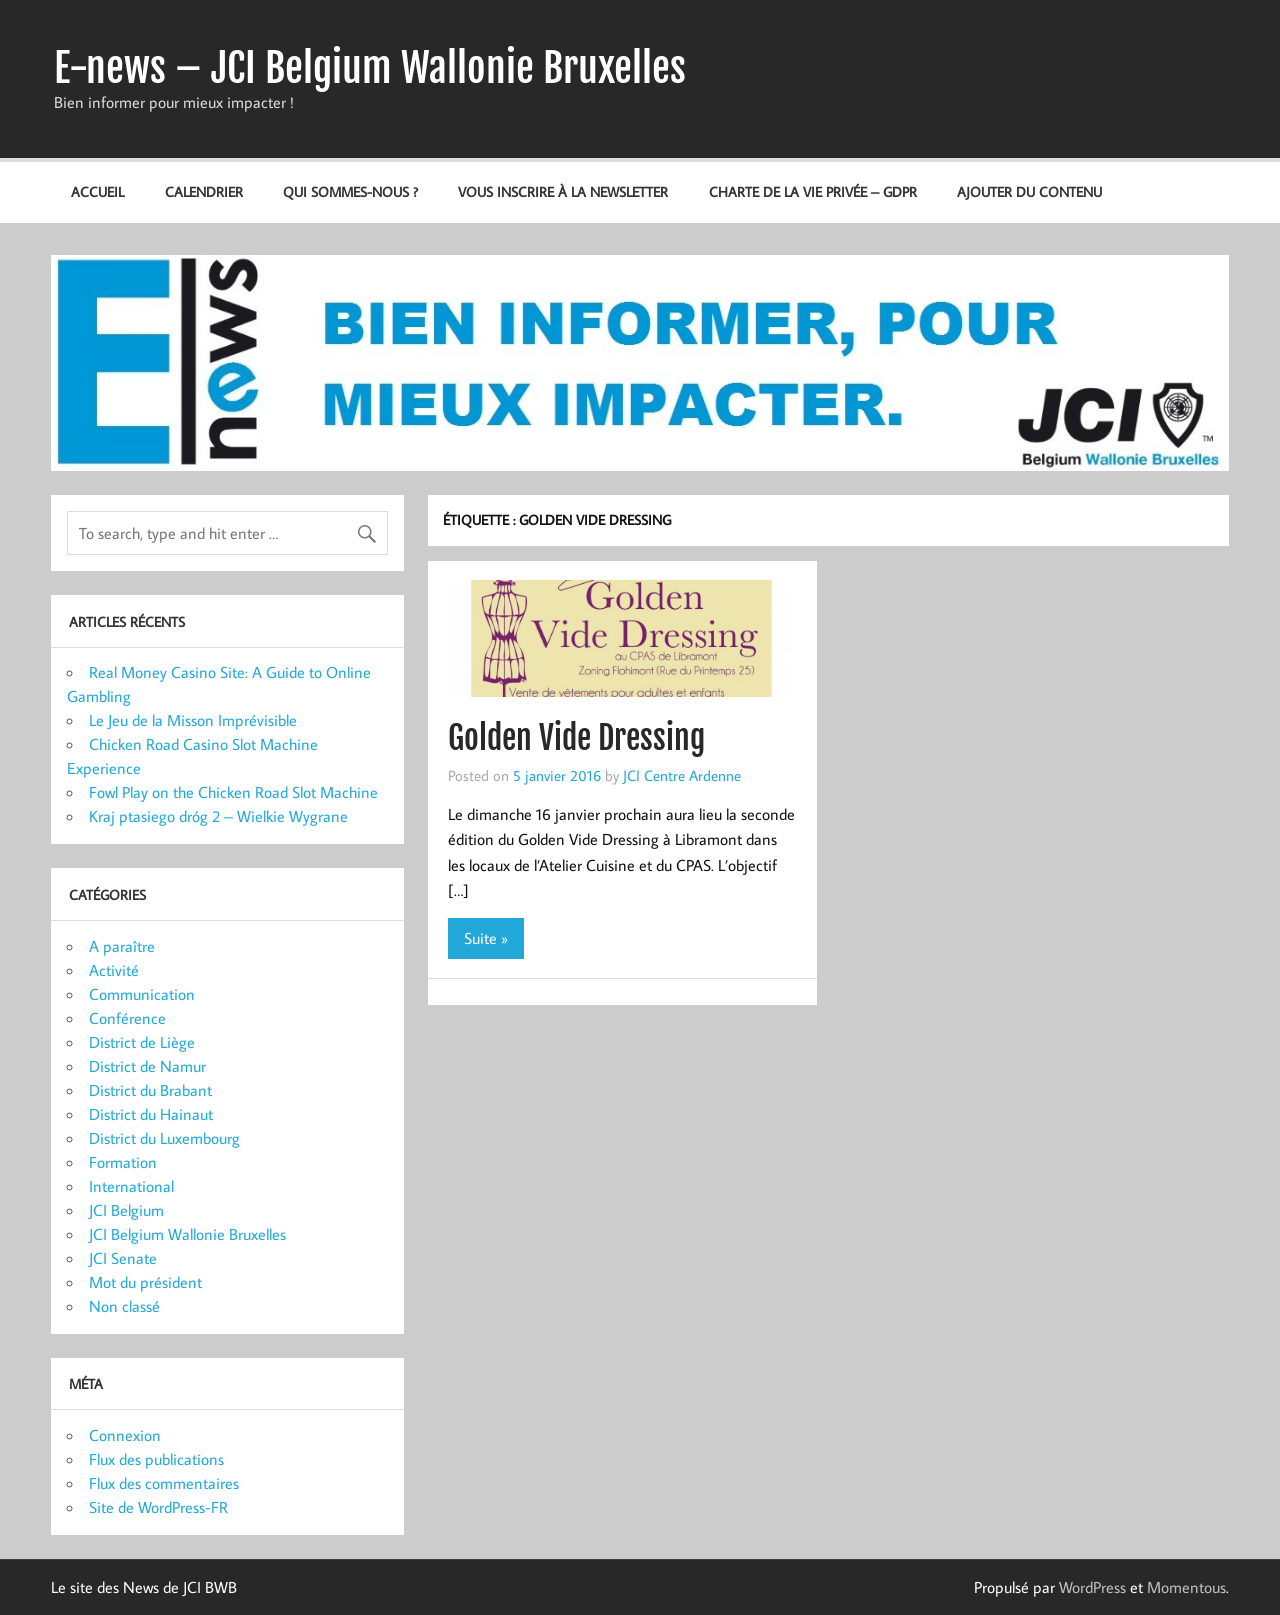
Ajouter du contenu (1029, 191)
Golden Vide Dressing (576, 738)
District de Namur (147, 1066)
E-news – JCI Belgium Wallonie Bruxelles (370, 68)
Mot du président (145, 1282)
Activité (114, 970)
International (131, 1186)
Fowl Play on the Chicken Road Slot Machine (233, 792)
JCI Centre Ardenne (682, 775)
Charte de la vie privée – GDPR (813, 191)
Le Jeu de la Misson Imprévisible (193, 720)
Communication (142, 994)
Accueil (97, 191)
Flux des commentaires (164, 1483)
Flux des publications (156, 1459)
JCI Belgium (126, 1210)
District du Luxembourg (164, 1138)
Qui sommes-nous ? (350, 191)
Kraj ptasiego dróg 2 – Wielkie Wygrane (218, 816)
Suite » (486, 938)
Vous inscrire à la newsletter (563, 191)
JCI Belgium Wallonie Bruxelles (187, 1234)
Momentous (1186, 1587)
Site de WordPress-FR (158, 1507)
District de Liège (142, 1042)
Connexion (125, 1435)
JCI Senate (123, 1258)
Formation (123, 1162)
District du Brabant (150, 1090)
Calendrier (204, 191)
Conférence (127, 1018)
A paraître (122, 946)
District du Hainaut (151, 1114)
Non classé (124, 1306)
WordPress (1092, 1587)
